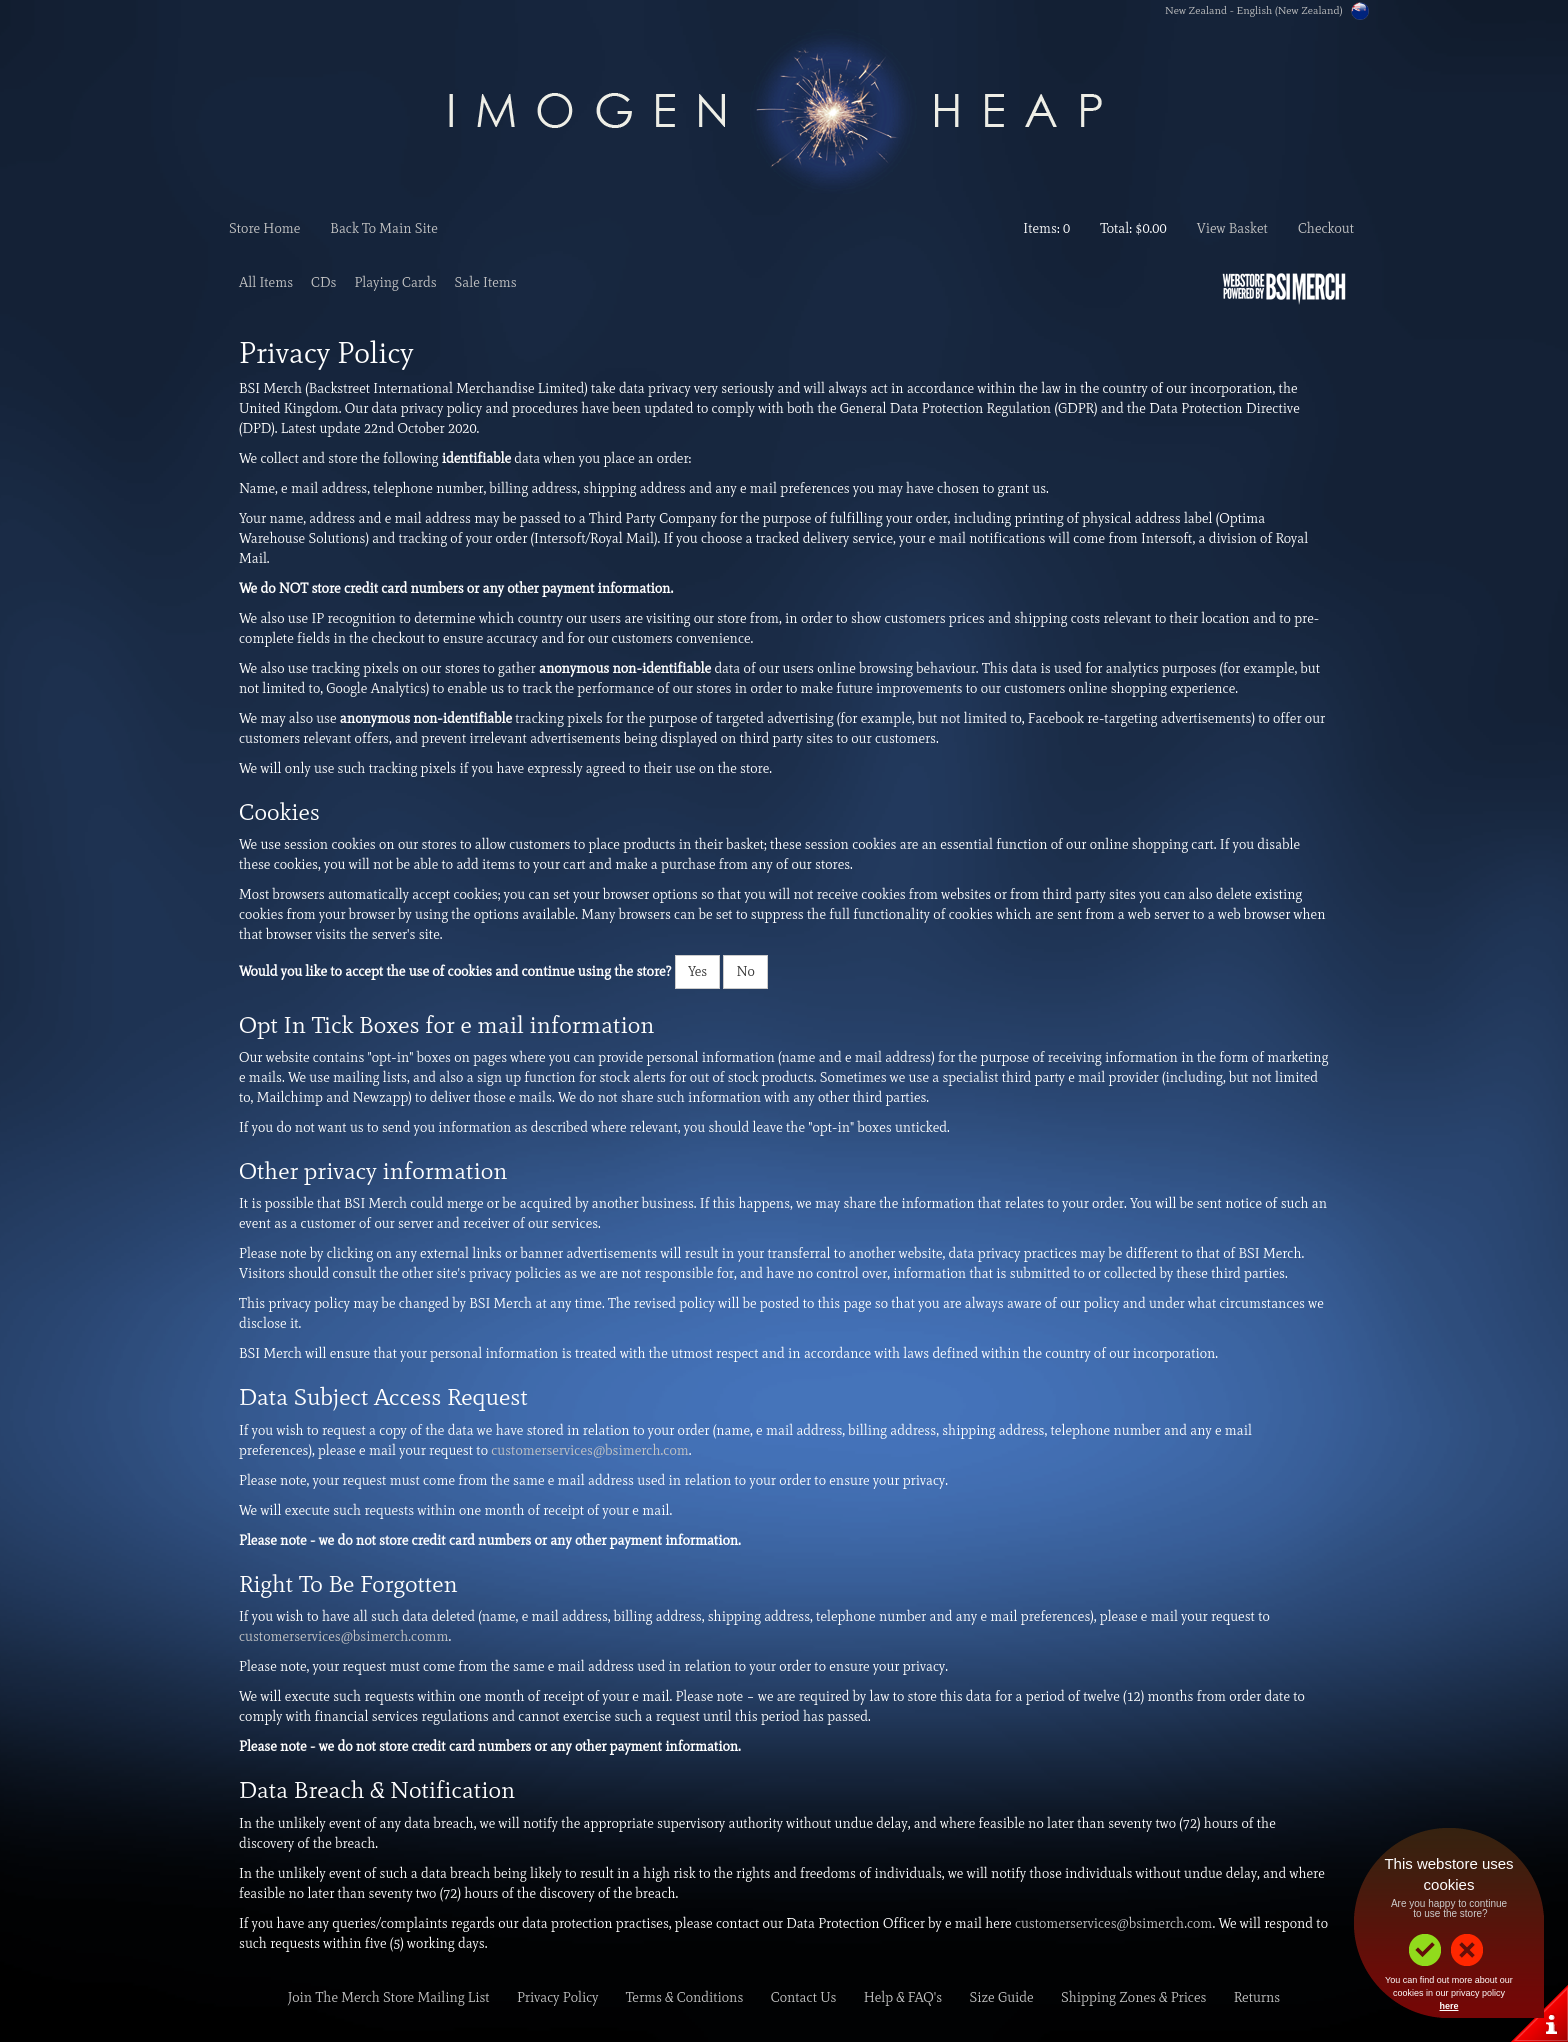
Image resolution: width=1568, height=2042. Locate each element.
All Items (266, 282)
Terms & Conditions (685, 1997)
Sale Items (486, 282)
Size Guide (1001, 1997)
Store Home (264, 228)
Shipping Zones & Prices (1134, 1997)
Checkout (1326, 228)
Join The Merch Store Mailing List (389, 1997)
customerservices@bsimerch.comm (344, 1636)
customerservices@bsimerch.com (589, 1450)
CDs (323, 282)
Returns (1257, 1997)
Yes (697, 971)
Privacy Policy (558, 1997)
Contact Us (804, 1997)
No (745, 971)
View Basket (1232, 228)
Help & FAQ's (903, 1997)
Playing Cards (395, 282)
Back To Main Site (383, 228)
